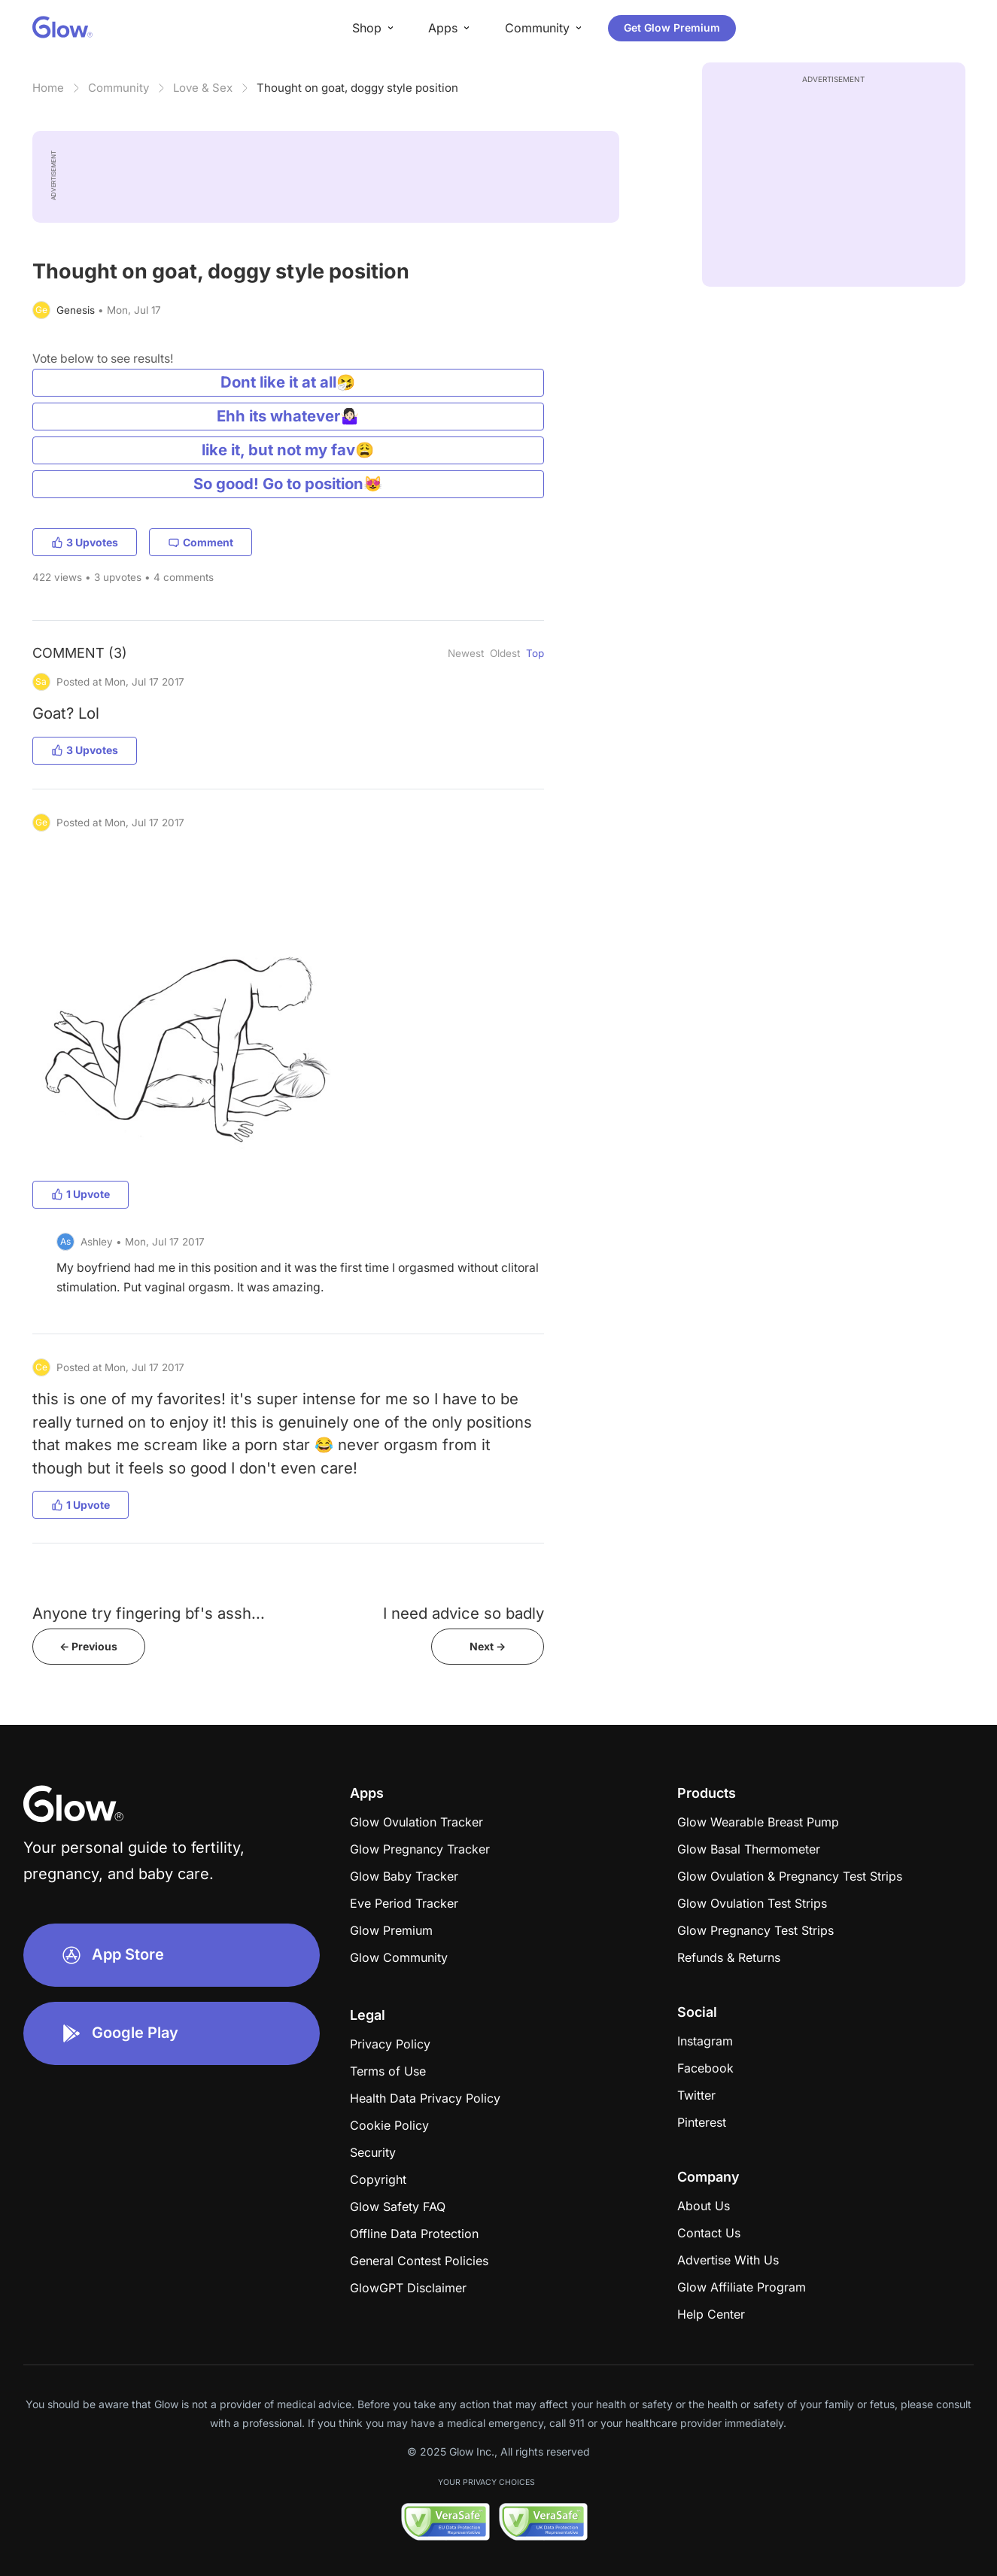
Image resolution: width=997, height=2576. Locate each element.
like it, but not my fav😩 (288, 449)
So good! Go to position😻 (287, 483)
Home (48, 88)
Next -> (488, 1646)
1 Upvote (80, 1194)
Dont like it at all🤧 (287, 382)
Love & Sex (203, 88)
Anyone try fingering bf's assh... (148, 1613)
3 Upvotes (84, 542)
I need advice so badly (463, 1613)
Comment (200, 542)
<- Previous (88, 1646)
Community (118, 88)
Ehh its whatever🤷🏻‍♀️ (288, 415)
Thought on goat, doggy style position (357, 88)
